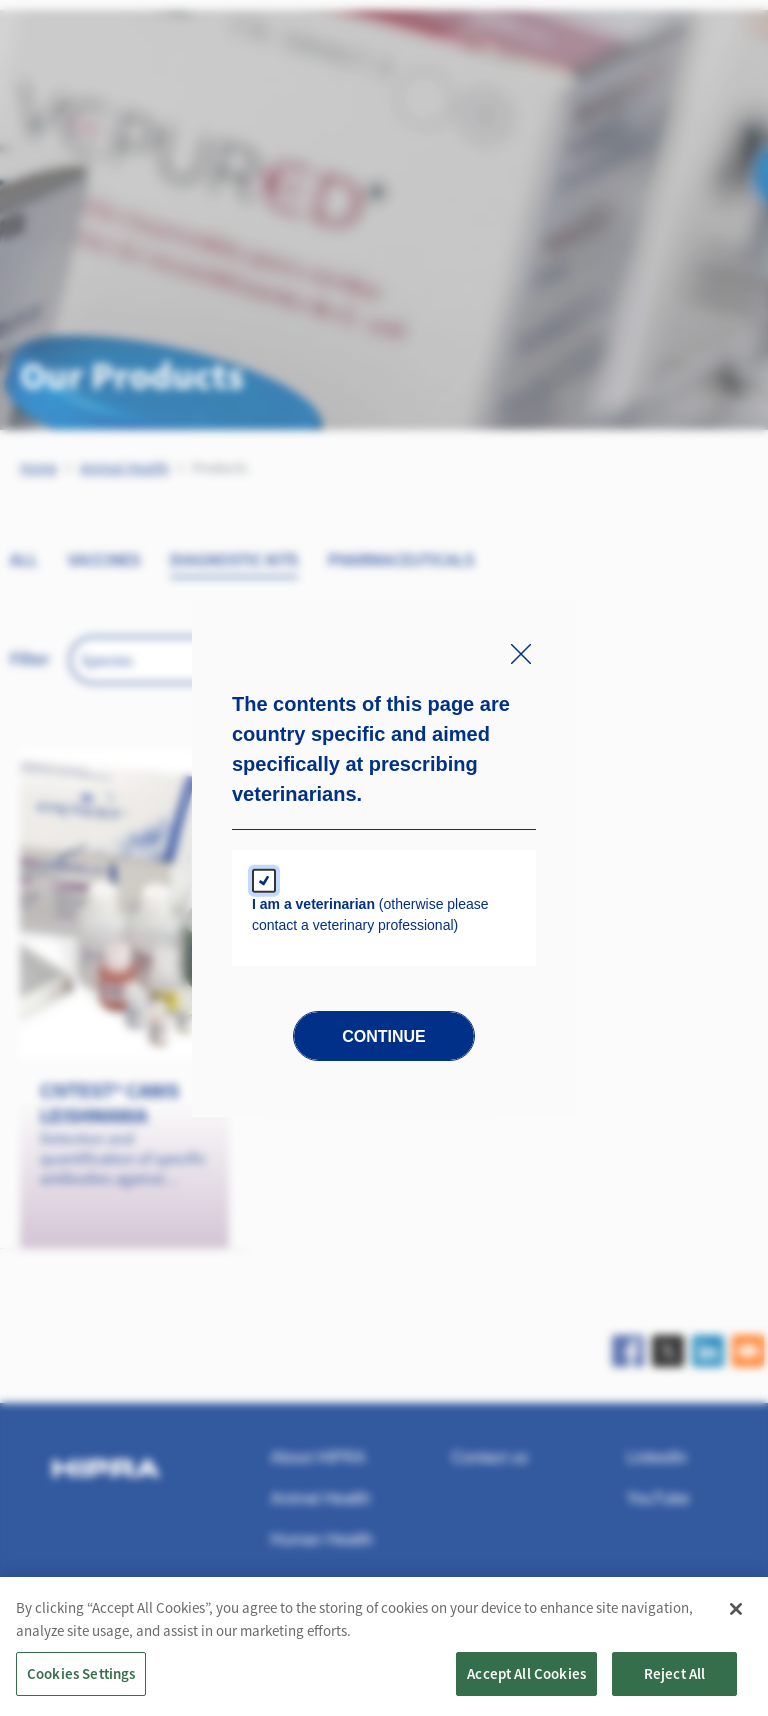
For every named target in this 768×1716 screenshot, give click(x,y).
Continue (384, 1036)
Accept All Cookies (526, 1678)
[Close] (736, 1614)
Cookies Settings (81, 1678)
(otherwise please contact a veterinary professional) (370, 914)
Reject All (675, 1678)
